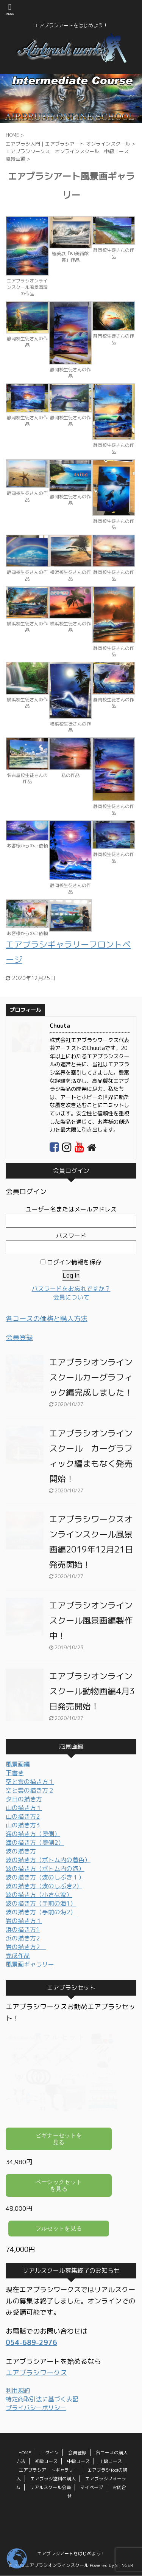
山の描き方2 (23, 1816)
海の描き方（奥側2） (35, 1842)
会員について (71, 1297)
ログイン (50, 2451)
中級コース (78, 2460)
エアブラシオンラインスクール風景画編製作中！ (91, 1620)
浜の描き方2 (23, 1938)
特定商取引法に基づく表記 (42, 2399)
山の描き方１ (24, 1808)
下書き (15, 1773)
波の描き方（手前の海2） (41, 1912)
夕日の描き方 (24, 1799)
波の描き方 (21, 1851)
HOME (25, 2451)
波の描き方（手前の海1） (41, 1903)
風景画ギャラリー (30, 1964)
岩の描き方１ (24, 1921)
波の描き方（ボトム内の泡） (45, 1868)
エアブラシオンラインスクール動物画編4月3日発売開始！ (92, 1691)
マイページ (91, 2486)
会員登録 (19, 1337)
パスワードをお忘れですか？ (71, 1288)
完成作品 (18, 1955)
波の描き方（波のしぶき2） (44, 1886)
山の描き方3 (23, 1825)
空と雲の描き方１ (30, 1781)
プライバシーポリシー (36, 2408)
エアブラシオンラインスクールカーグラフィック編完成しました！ (91, 1377)
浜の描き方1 (23, 1929)
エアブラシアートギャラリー (48, 2468)
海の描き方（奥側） (33, 1834)
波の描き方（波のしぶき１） (45, 1877)
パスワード (71, 1235)
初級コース (46, 2460)
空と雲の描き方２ (30, 1790)
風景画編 (18, 1764)
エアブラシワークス (36, 2372)
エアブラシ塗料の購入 (53, 2477)
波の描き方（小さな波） (39, 1895)
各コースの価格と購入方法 (46, 1318)
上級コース (110, 2460)
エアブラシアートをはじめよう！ (71, 2552)
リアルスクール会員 (50, 2486)
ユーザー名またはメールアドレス (71, 1209)
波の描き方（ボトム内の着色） (48, 1860)
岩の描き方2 (26, 1947)
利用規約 (18, 2390)
